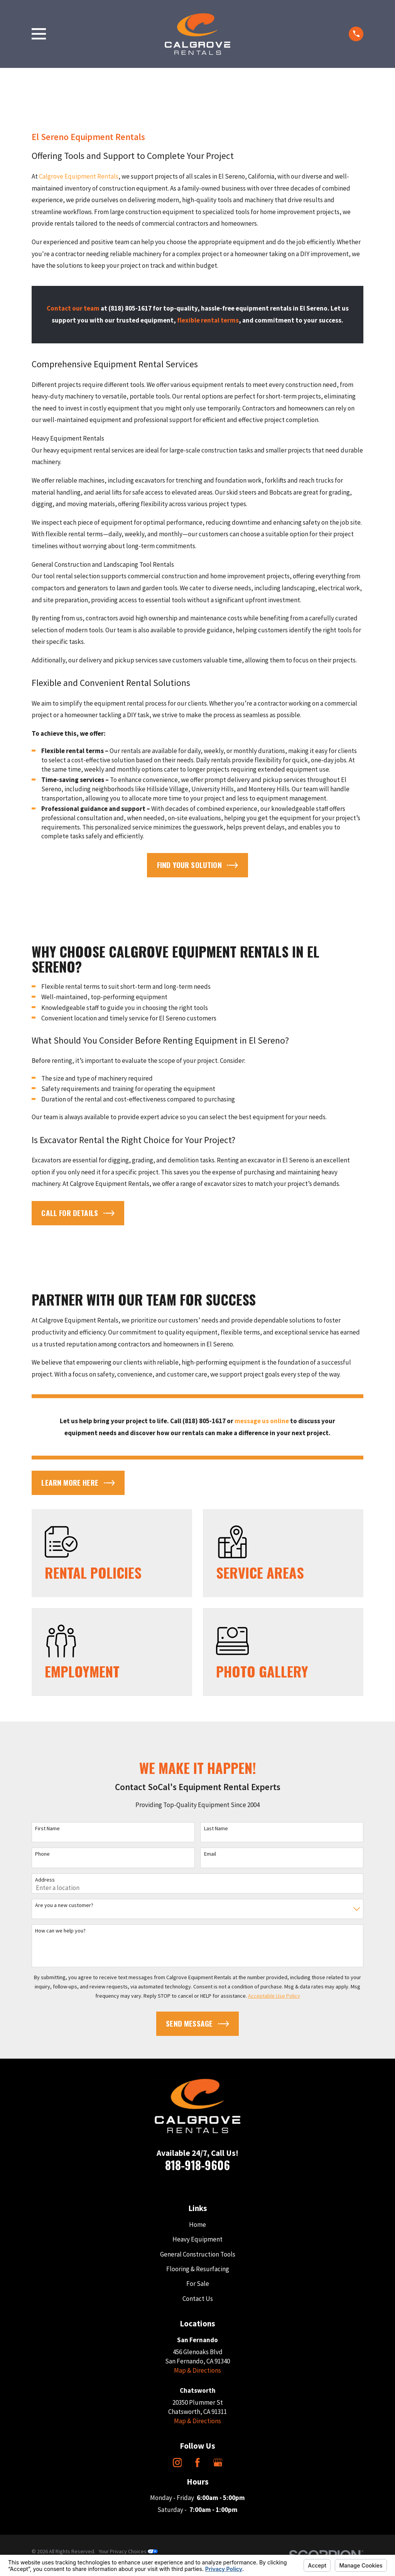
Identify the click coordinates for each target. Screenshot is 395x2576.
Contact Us (197, 2298)
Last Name (216, 1828)
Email (210, 1854)
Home (197, 2224)
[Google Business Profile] (218, 2462)
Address (45, 1880)
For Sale (197, 2283)
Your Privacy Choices (128, 2551)
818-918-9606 (197, 2165)
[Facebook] (197, 2462)
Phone (42, 1854)
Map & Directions (197, 2370)
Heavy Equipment (197, 2239)
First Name (47, 1828)
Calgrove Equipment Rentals (78, 176)
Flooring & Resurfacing (197, 2269)
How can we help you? (60, 1930)
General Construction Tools (197, 2254)
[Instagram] (177, 2462)
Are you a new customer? (64, 1905)
